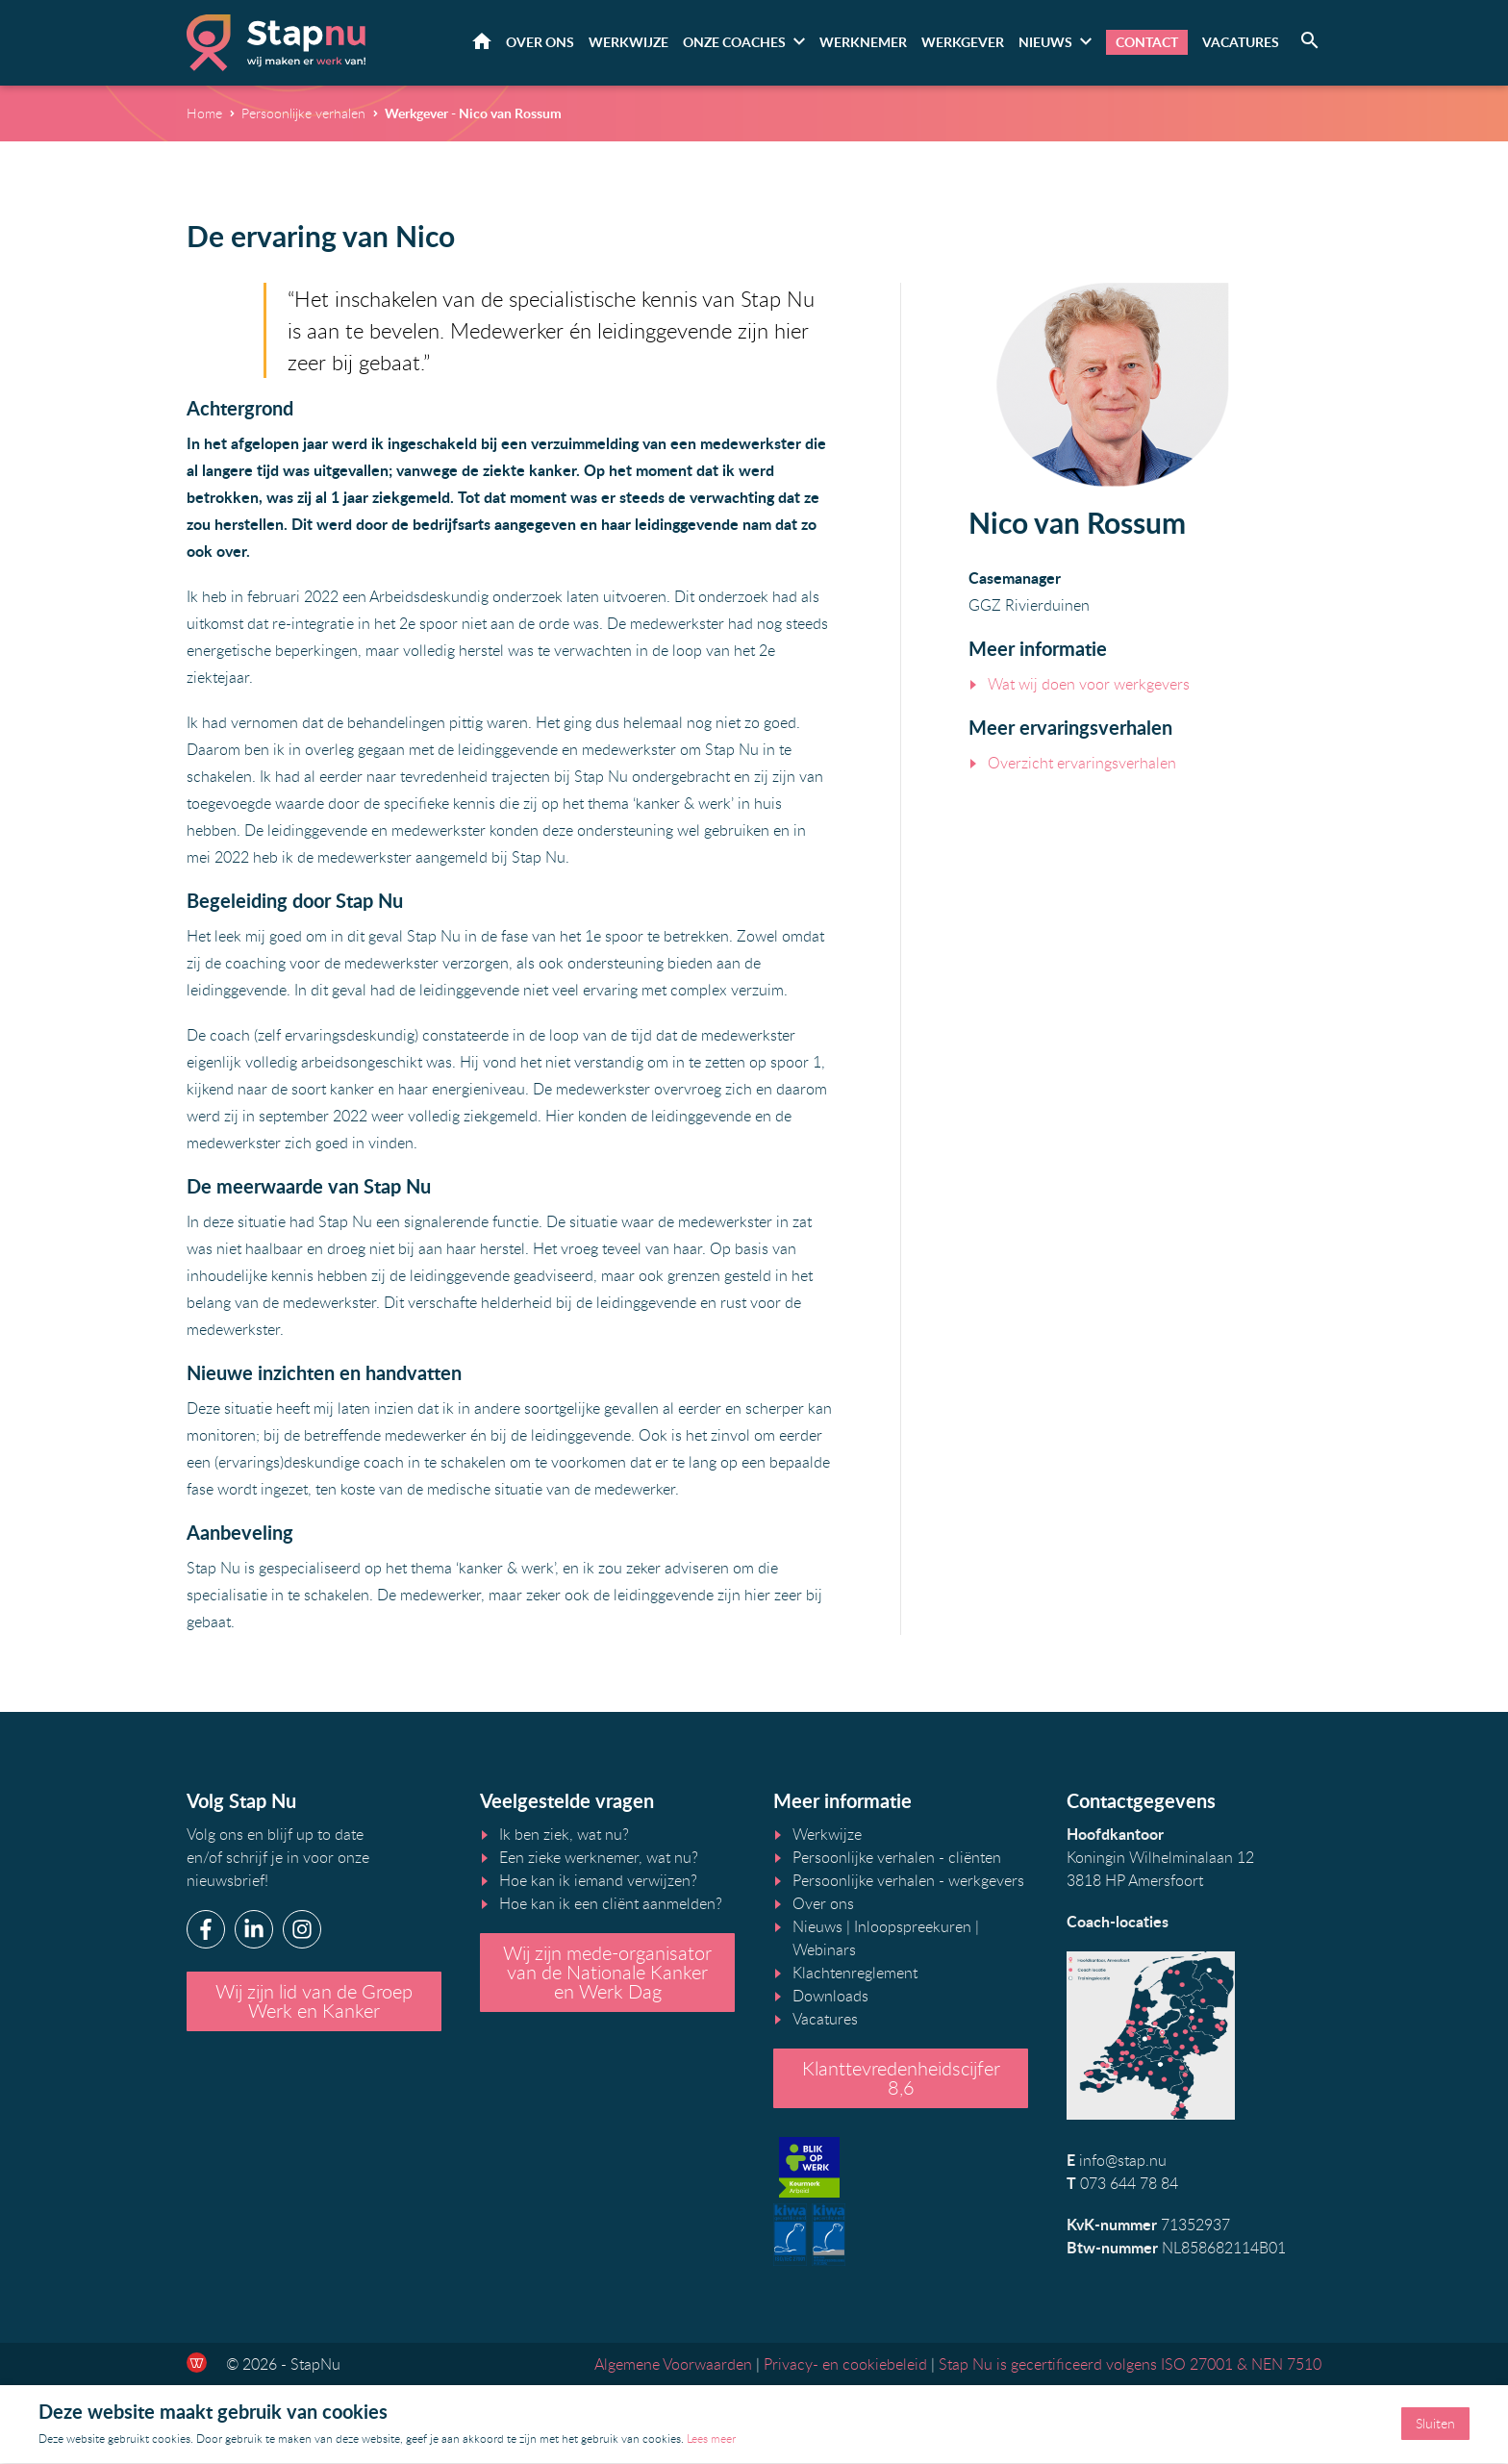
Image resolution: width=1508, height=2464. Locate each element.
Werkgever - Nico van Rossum (473, 114)
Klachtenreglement (854, 1974)
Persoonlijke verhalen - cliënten (896, 1859)
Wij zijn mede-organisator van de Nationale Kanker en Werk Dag (607, 1974)
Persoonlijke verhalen (303, 114)
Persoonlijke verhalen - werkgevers (908, 1882)
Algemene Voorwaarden (673, 2365)
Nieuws (1045, 43)
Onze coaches (734, 43)
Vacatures (1240, 43)
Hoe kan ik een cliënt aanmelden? (610, 1905)
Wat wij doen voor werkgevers (1089, 684)
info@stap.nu (1123, 2162)
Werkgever (962, 43)
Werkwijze (628, 43)
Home (481, 42)
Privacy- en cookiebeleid (845, 2365)
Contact (1147, 43)
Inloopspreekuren (912, 1928)
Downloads (830, 1997)
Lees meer (711, 2439)
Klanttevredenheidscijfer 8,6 (901, 2079)
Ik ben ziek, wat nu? (564, 1836)
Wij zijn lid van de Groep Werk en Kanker (314, 2002)
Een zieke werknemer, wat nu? (598, 1859)
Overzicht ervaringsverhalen (1082, 763)
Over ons (540, 43)
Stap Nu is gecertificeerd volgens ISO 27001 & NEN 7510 (1130, 2365)
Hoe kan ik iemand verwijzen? (598, 1882)
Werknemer (863, 43)
